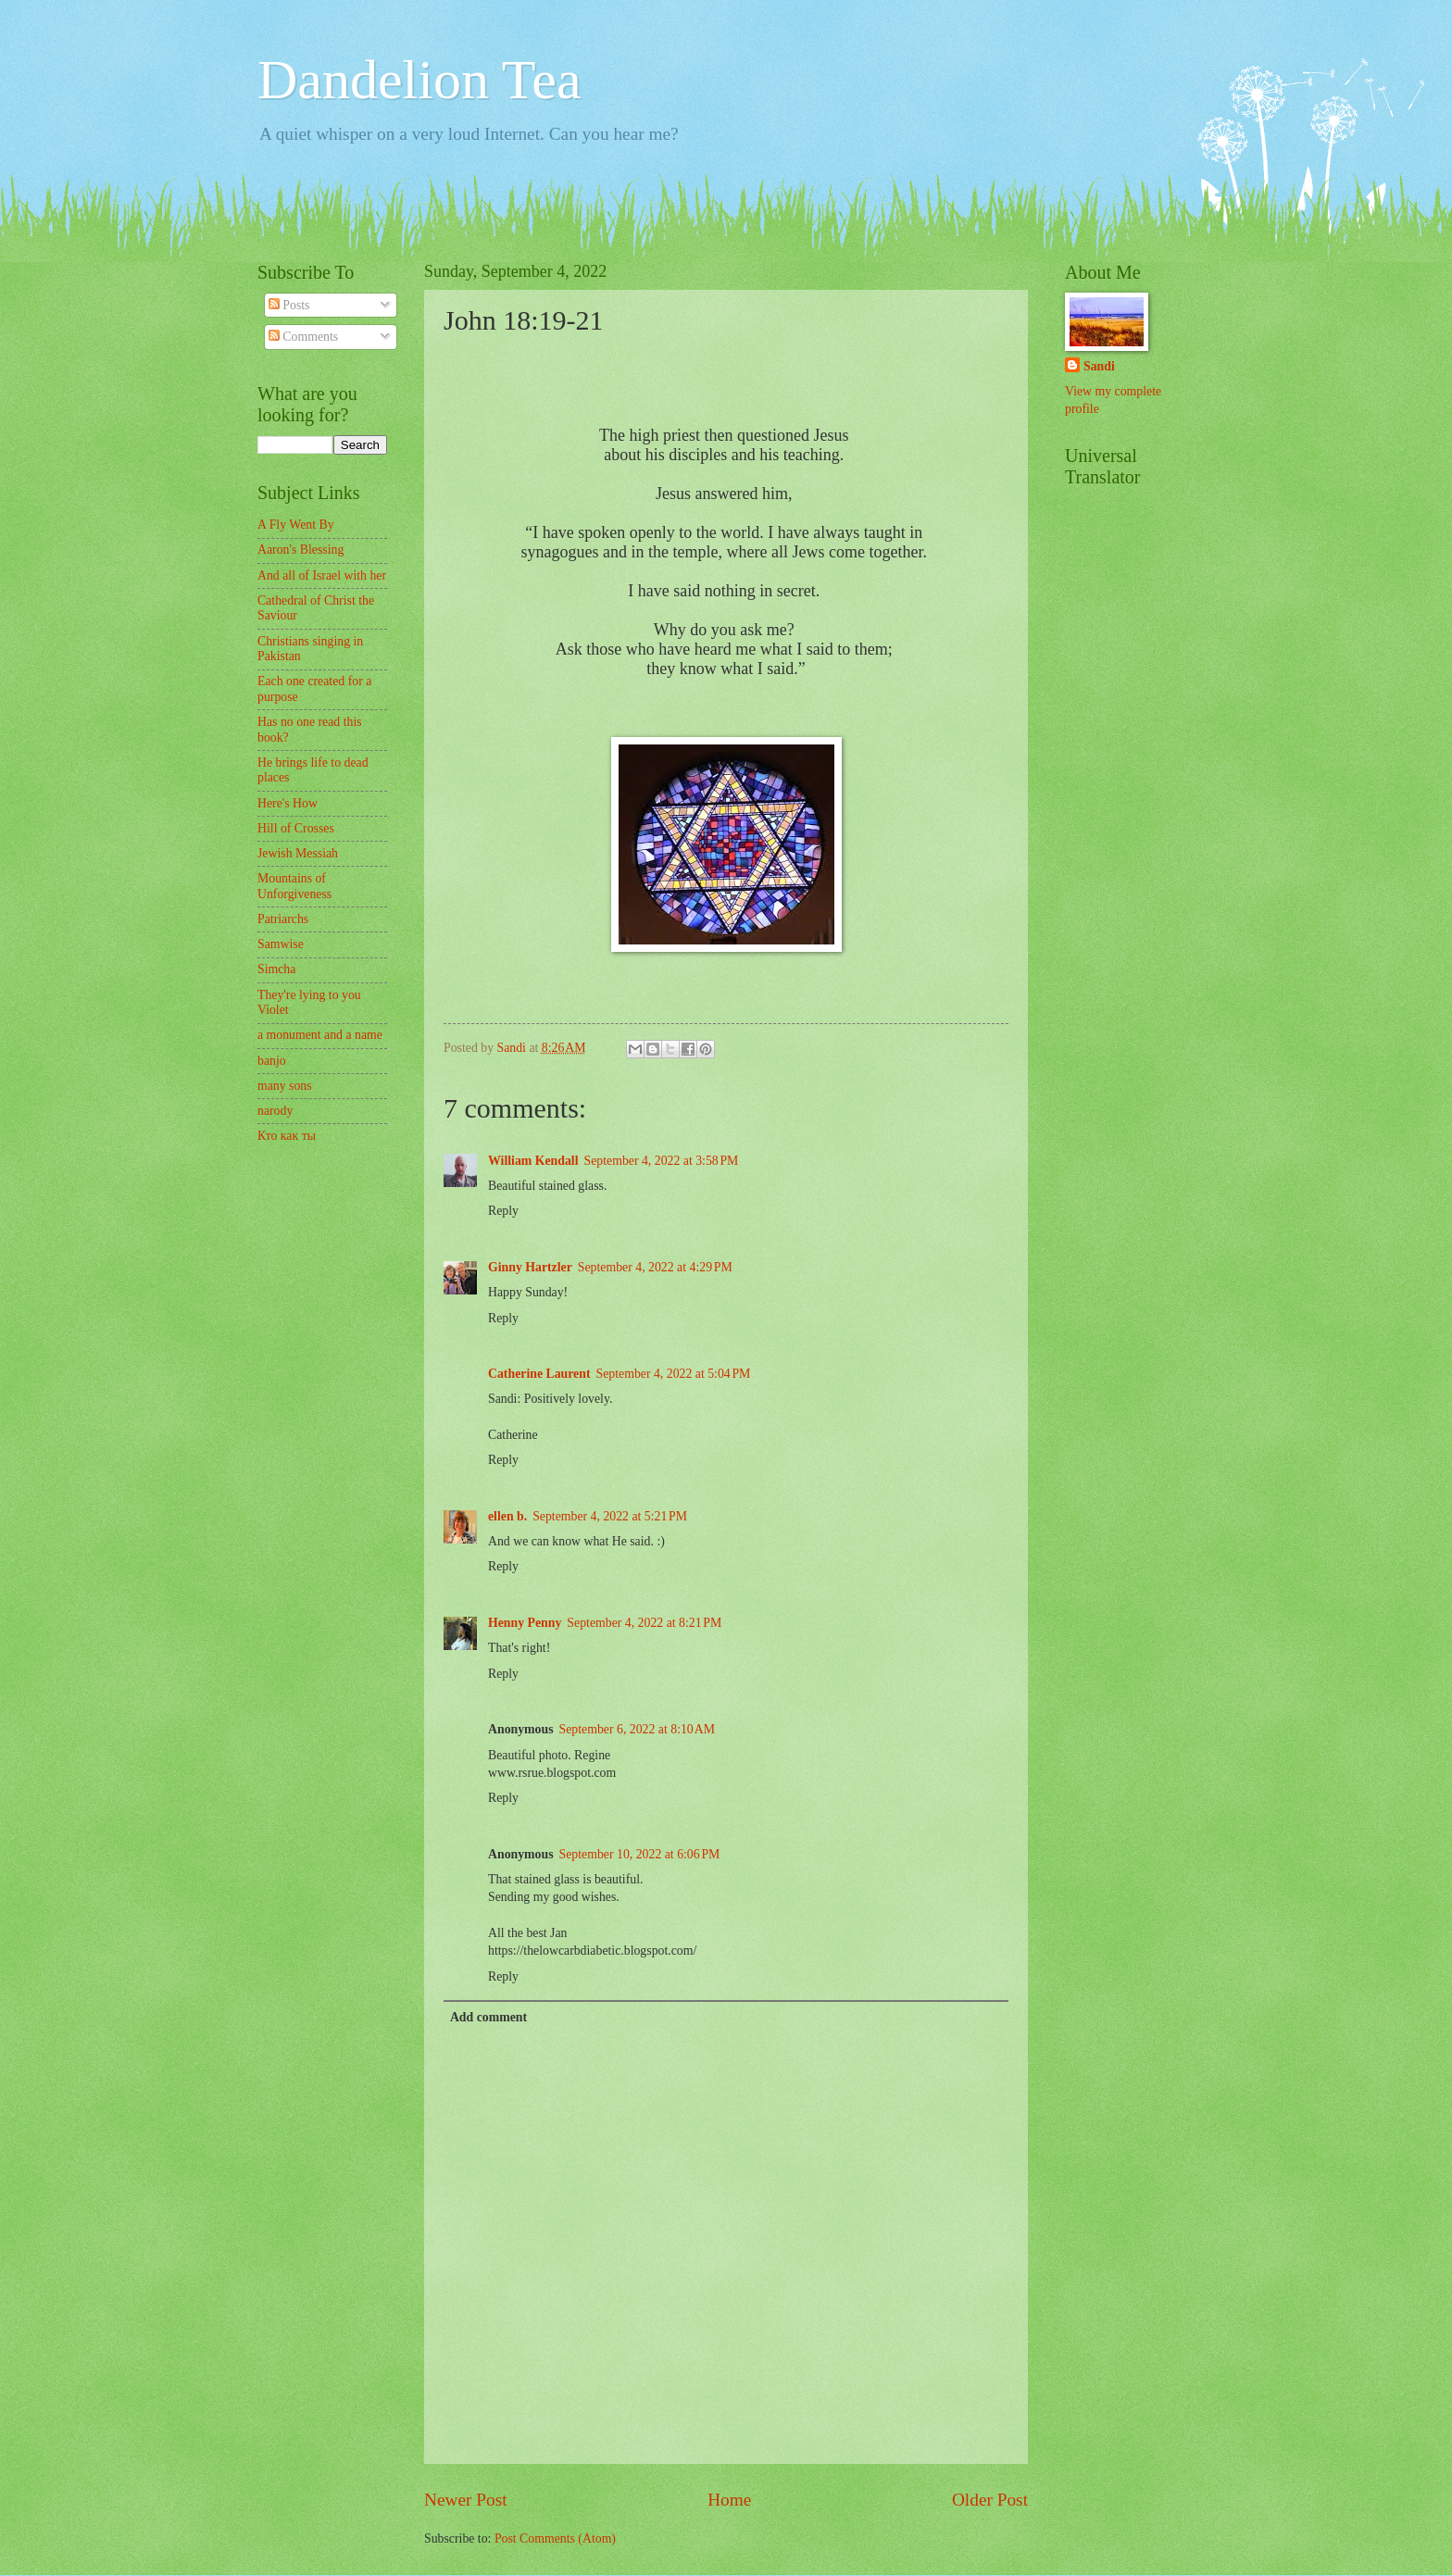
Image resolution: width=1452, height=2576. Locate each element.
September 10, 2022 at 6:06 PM (639, 1854)
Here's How (287, 803)
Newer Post (465, 2499)
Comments (303, 337)
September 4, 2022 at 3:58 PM (661, 1161)
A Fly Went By (295, 524)
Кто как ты (286, 1136)
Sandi (1099, 366)
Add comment (488, 2017)
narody (275, 1111)
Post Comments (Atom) (555, 2538)
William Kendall (533, 1161)
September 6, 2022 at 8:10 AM (637, 1729)
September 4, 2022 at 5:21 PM (609, 1516)
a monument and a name (319, 1035)
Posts (289, 305)
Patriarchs (282, 919)
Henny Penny (524, 1623)
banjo (271, 1061)
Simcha (276, 969)
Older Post (990, 2499)
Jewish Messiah (297, 853)
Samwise (280, 944)
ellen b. (507, 1516)
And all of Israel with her (321, 575)
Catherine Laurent (539, 1374)
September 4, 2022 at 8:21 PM (644, 1623)
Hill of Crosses (295, 828)
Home (729, 2499)
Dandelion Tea (419, 79)
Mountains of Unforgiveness (294, 886)
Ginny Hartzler (530, 1267)
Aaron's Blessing (300, 549)
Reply (503, 1211)
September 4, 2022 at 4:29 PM (655, 1267)
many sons (284, 1086)
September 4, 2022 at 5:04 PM (673, 1374)
